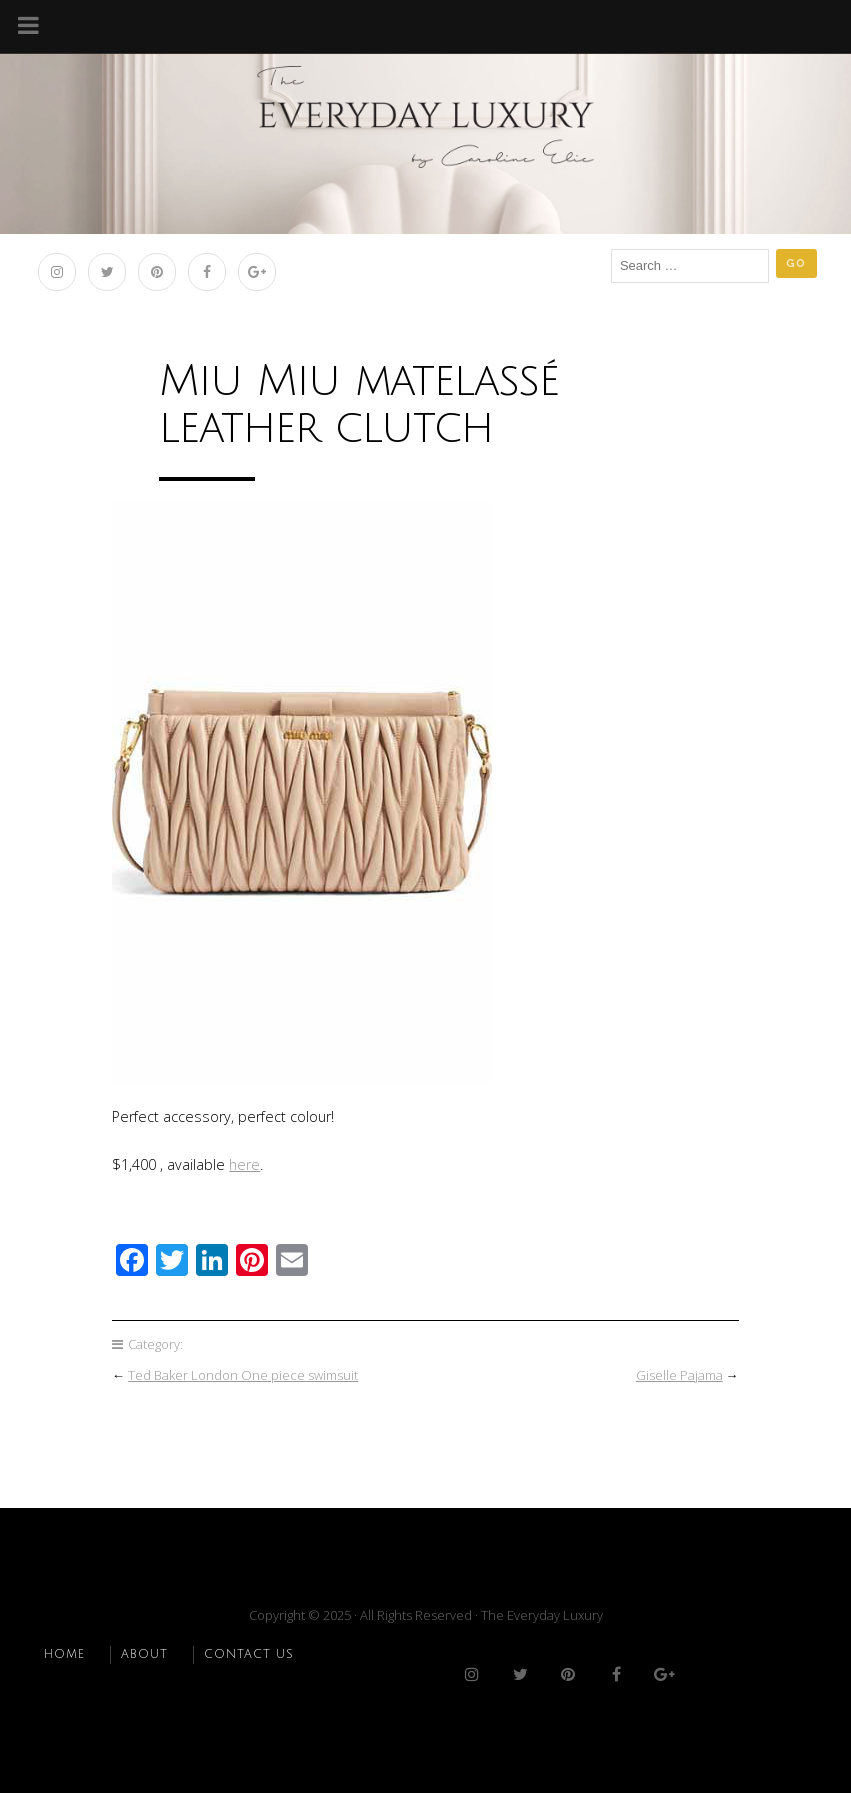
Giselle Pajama (679, 1375)
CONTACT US (249, 1654)
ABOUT (144, 1654)
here (244, 1164)
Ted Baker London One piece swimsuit (243, 1375)
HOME (64, 1654)
